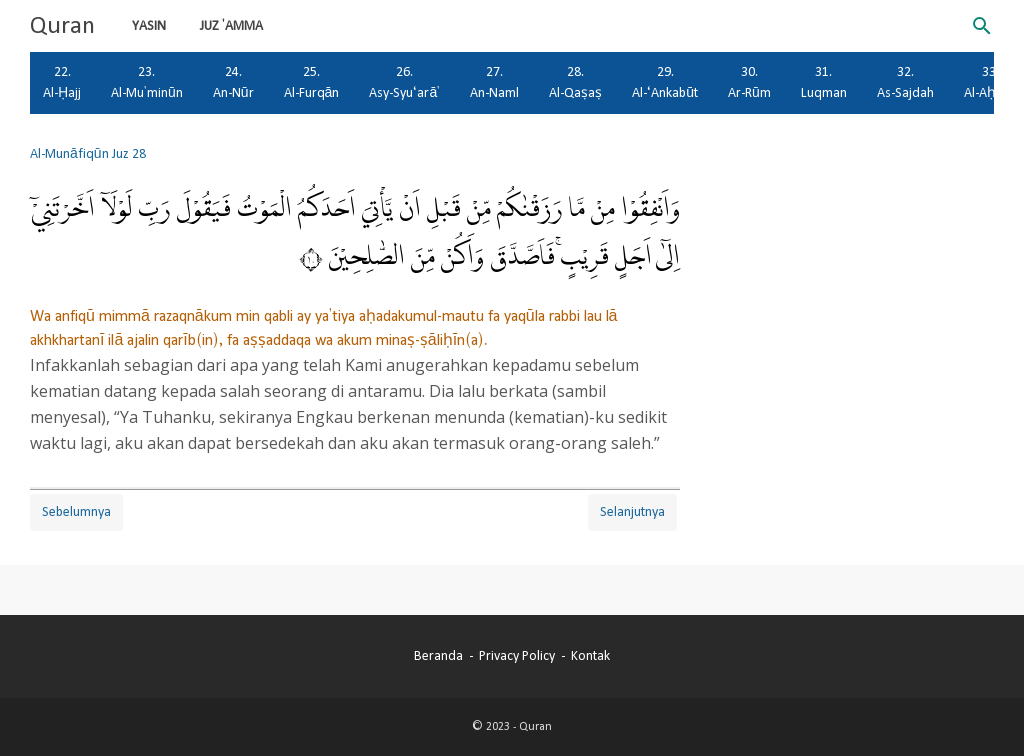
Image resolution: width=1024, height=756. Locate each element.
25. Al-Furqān (312, 82)
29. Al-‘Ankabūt (665, 82)
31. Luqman (824, 82)
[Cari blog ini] (982, 26)
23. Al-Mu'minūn (147, 82)
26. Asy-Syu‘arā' (404, 82)
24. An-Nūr (233, 82)
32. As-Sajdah (905, 82)
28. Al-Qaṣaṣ (575, 82)
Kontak (590, 656)
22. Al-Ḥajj (62, 82)
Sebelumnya (76, 512)
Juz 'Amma (231, 26)
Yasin (149, 26)
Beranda (438, 656)
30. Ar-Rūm (749, 82)
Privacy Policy (517, 656)
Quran (62, 26)
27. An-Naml (494, 82)
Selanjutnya (632, 512)
